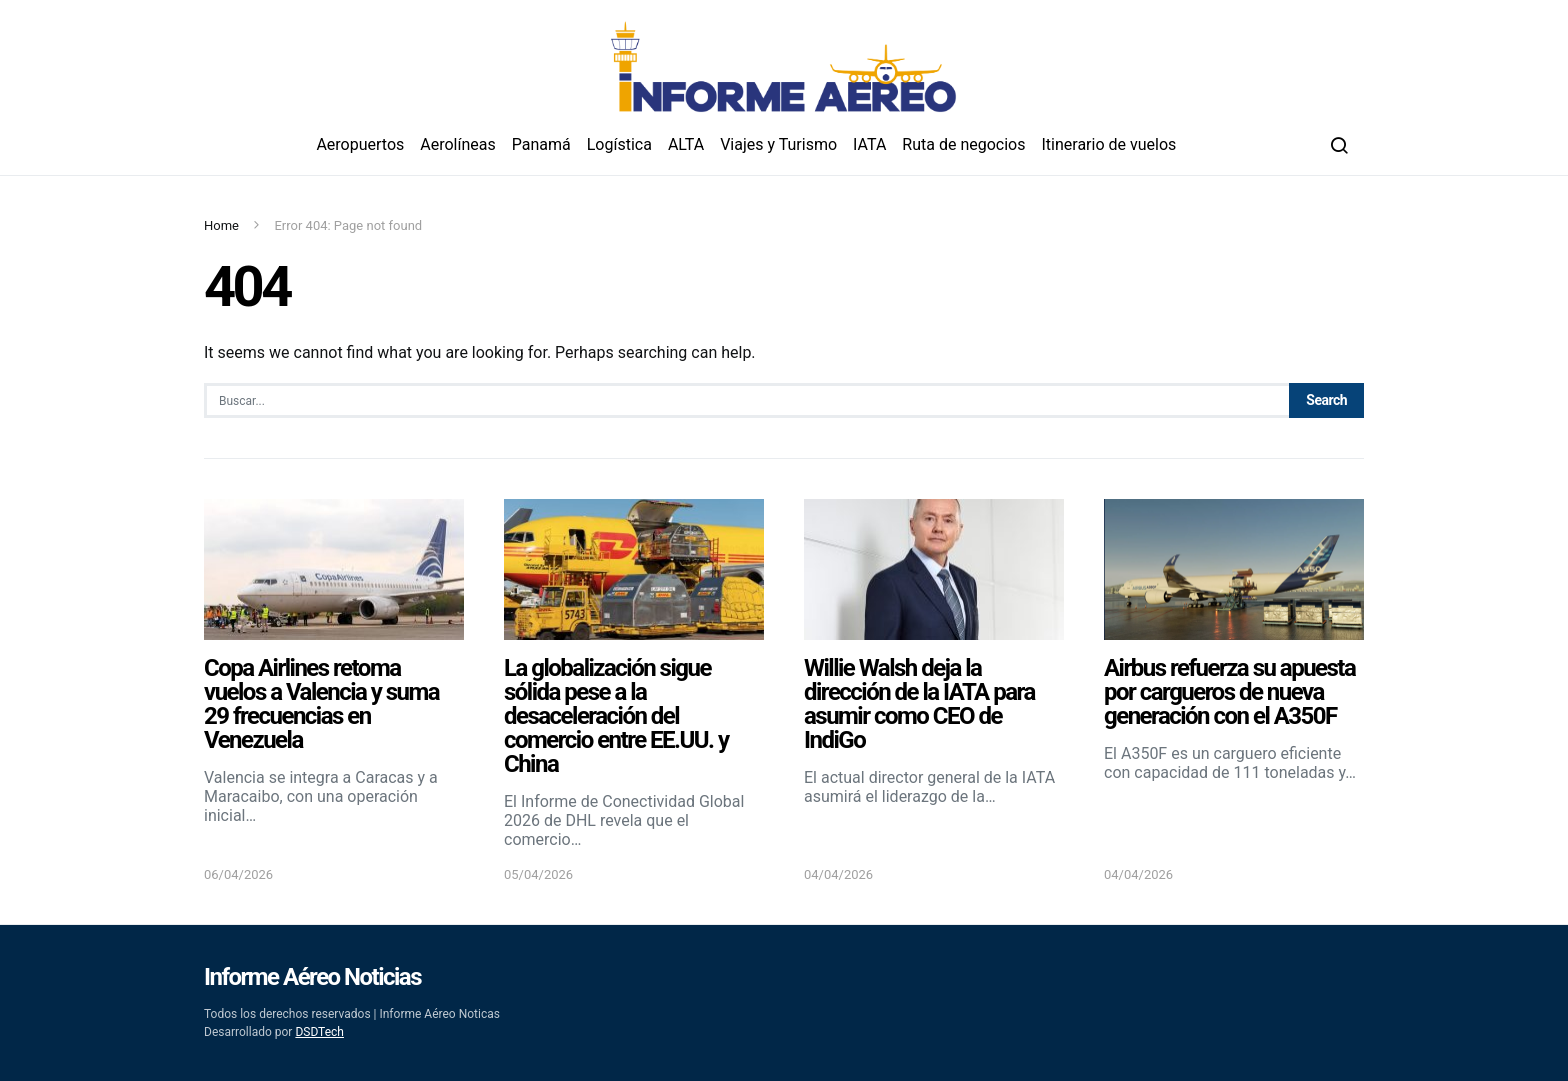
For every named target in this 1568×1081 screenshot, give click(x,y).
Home (221, 225)
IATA (869, 144)
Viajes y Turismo (778, 144)
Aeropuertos (360, 144)
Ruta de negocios (963, 144)
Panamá (541, 144)
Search (1326, 400)
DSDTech (319, 1032)
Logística (619, 144)
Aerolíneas (457, 144)
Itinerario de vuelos (1109, 144)
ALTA (686, 144)
